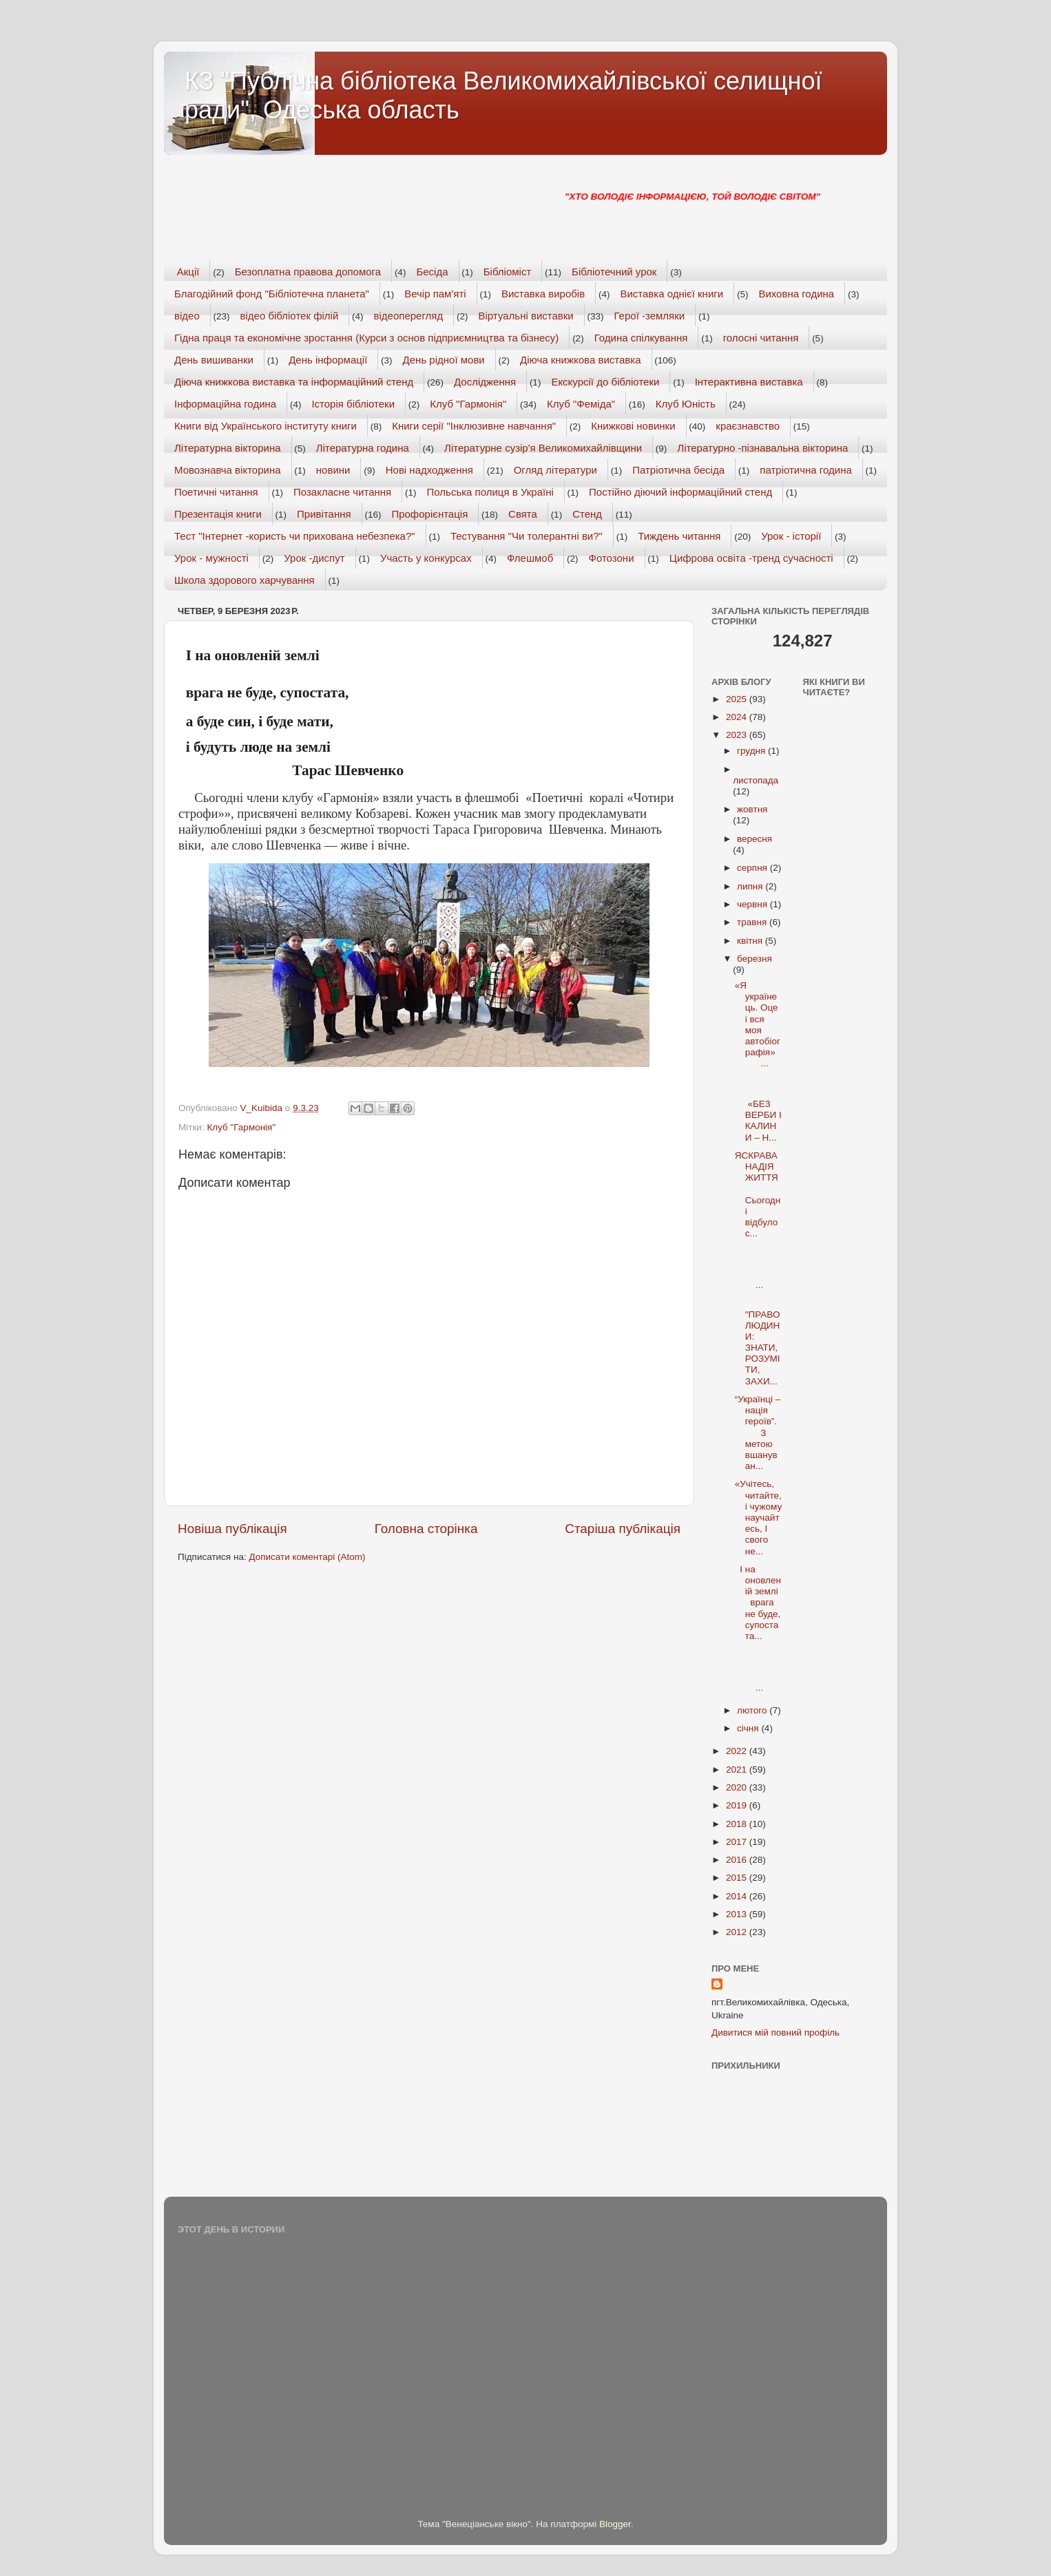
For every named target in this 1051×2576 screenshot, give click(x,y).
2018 (737, 1824)
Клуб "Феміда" (581, 404)
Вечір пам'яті (435, 293)
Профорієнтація (429, 514)
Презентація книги (218, 514)
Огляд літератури (555, 470)
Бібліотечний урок (614, 271)
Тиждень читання (679, 536)
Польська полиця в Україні (490, 492)
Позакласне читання (342, 492)
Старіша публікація (622, 1528)
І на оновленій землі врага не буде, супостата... (758, 1602)
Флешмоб (530, 558)
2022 (737, 1751)
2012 (737, 1932)
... (757, 1268)
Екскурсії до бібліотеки (605, 382)
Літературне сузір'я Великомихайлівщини (543, 448)
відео (187, 315)
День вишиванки (213, 360)
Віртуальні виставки (526, 315)
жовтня (752, 809)
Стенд (587, 514)
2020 (737, 1787)
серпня (753, 868)
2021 (737, 1769)
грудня (752, 751)
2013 (737, 1914)
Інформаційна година (225, 404)
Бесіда (432, 271)
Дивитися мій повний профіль (775, 2032)
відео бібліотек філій (289, 315)
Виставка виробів (543, 293)
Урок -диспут (314, 558)
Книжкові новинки (633, 426)
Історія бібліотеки (353, 404)
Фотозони (611, 558)
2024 (737, 717)
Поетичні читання (216, 492)
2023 (737, 735)
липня (751, 886)
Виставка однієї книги (671, 293)
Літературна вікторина (227, 448)
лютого (753, 1710)
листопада (755, 780)
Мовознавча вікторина (227, 470)
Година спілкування (641, 338)
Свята (522, 514)
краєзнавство (748, 426)
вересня (754, 839)
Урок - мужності (211, 558)
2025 (737, 699)
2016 (737, 1860)
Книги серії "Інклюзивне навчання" (474, 426)
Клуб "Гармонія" (468, 404)
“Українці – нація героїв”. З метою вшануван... (758, 1432)
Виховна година (796, 293)
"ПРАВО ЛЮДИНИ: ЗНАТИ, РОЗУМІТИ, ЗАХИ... (757, 1342)
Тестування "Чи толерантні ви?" (526, 536)
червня (753, 904)
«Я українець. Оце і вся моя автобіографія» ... (757, 1024)
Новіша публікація (232, 1528)
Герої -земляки (649, 315)
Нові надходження (429, 470)
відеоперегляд (409, 315)
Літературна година (362, 448)
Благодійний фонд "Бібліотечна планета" (271, 293)
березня (754, 958)
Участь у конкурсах (426, 558)
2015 (737, 1877)
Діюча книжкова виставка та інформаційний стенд (293, 382)
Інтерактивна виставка (749, 382)
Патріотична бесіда (678, 470)
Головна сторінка (426, 1528)
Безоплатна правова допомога (308, 271)
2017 (737, 1842)
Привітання (324, 514)
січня (749, 1728)
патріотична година (805, 470)
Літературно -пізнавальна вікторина (762, 448)
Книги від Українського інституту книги (265, 426)
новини (333, 470)
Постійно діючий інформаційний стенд (680, 492)
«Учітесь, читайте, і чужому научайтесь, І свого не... (758, 1517)
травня (753, 922)
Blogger (615, 2524)
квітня (751, 941)
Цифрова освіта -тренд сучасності (751, 558)
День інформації (328, 360)
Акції (188, 271)
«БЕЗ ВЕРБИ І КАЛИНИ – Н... (758, 1110)
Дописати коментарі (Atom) (307, 1557)
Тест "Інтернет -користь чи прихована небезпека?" (294, 536)
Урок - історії (791, 536)
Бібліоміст (507, 271)
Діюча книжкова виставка (580, 360)
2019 (737, 1805)
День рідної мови (444, 360)
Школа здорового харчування (244, 580)
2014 (737, 1896)
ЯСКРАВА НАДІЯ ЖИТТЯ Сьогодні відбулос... (757, 1194)
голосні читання (761, 338)
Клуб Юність (686, 404)
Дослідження (485, 382)
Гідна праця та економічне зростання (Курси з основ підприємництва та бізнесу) (366, 338)
